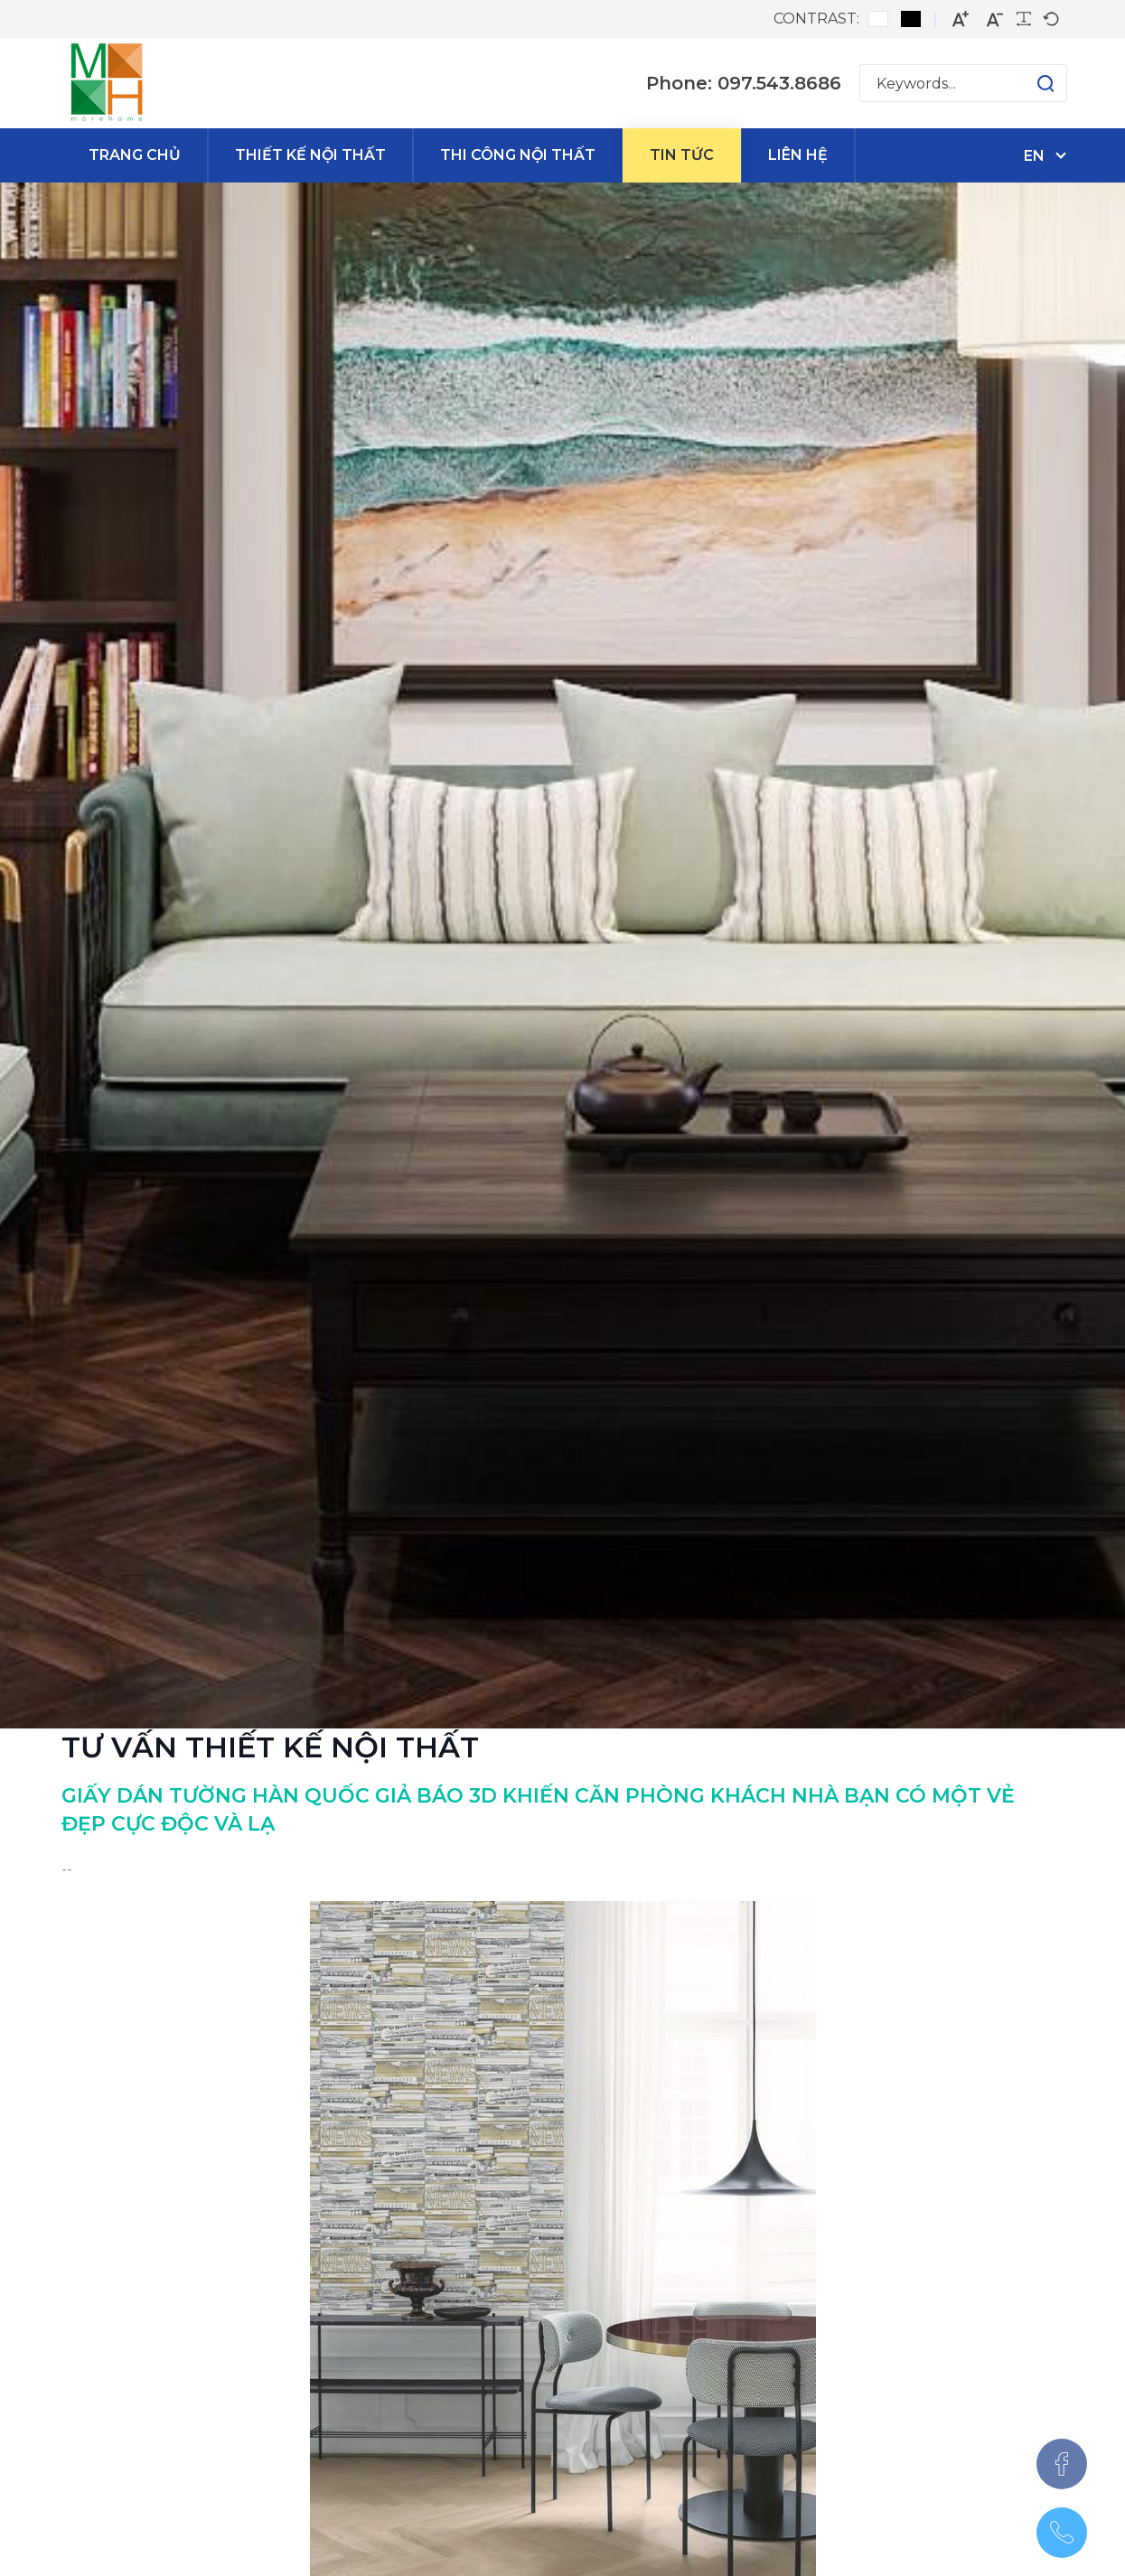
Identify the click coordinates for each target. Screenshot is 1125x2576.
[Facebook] (1061, 2464)
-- (66, 1869)
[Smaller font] (995, 19)
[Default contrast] (878, 19)
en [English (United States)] (1034, 155)
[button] (1028, 83)
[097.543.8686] (1061, 2532)
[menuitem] (134, 155)
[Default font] (1050, 19)
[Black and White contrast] (911, 19)
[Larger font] (960, 19)
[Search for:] (963, 83)
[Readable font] (1023, 19)
